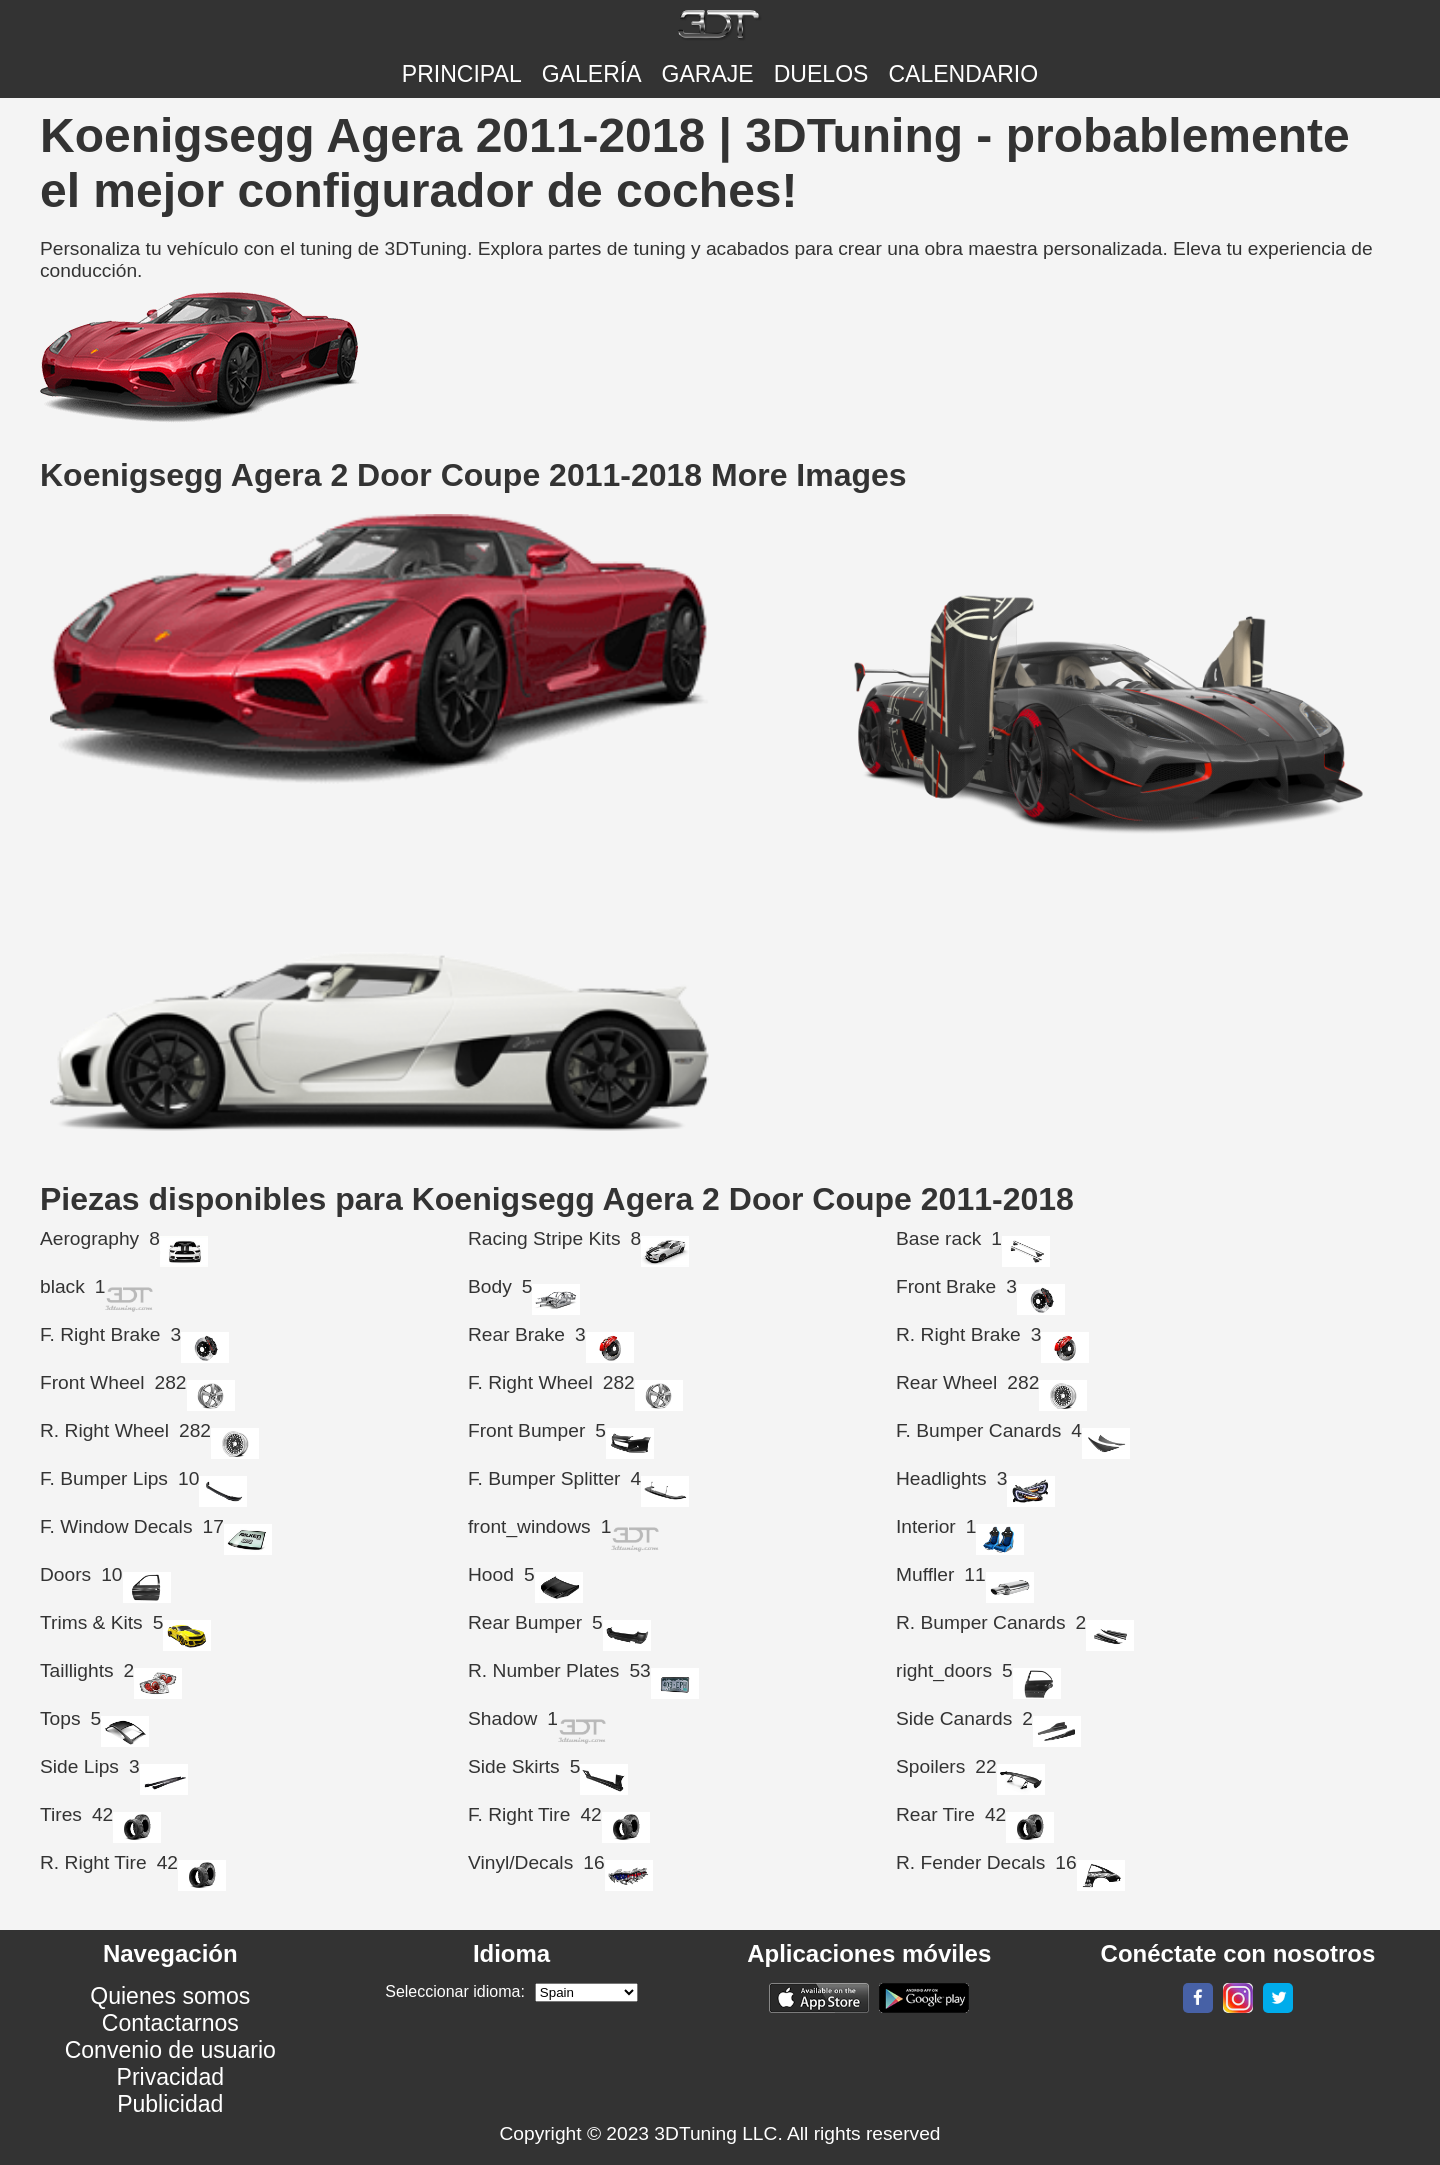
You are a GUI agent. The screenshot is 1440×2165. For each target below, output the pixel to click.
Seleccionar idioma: (455, 1991)
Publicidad (170, 2104)
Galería (592, 74)
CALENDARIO (963, 74)
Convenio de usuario (170, 2050)
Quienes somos (170, 1996)
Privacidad (171, 2077)
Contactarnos (170, 2023)
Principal (462, 74)
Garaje (708, 74)
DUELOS (821, 74)
